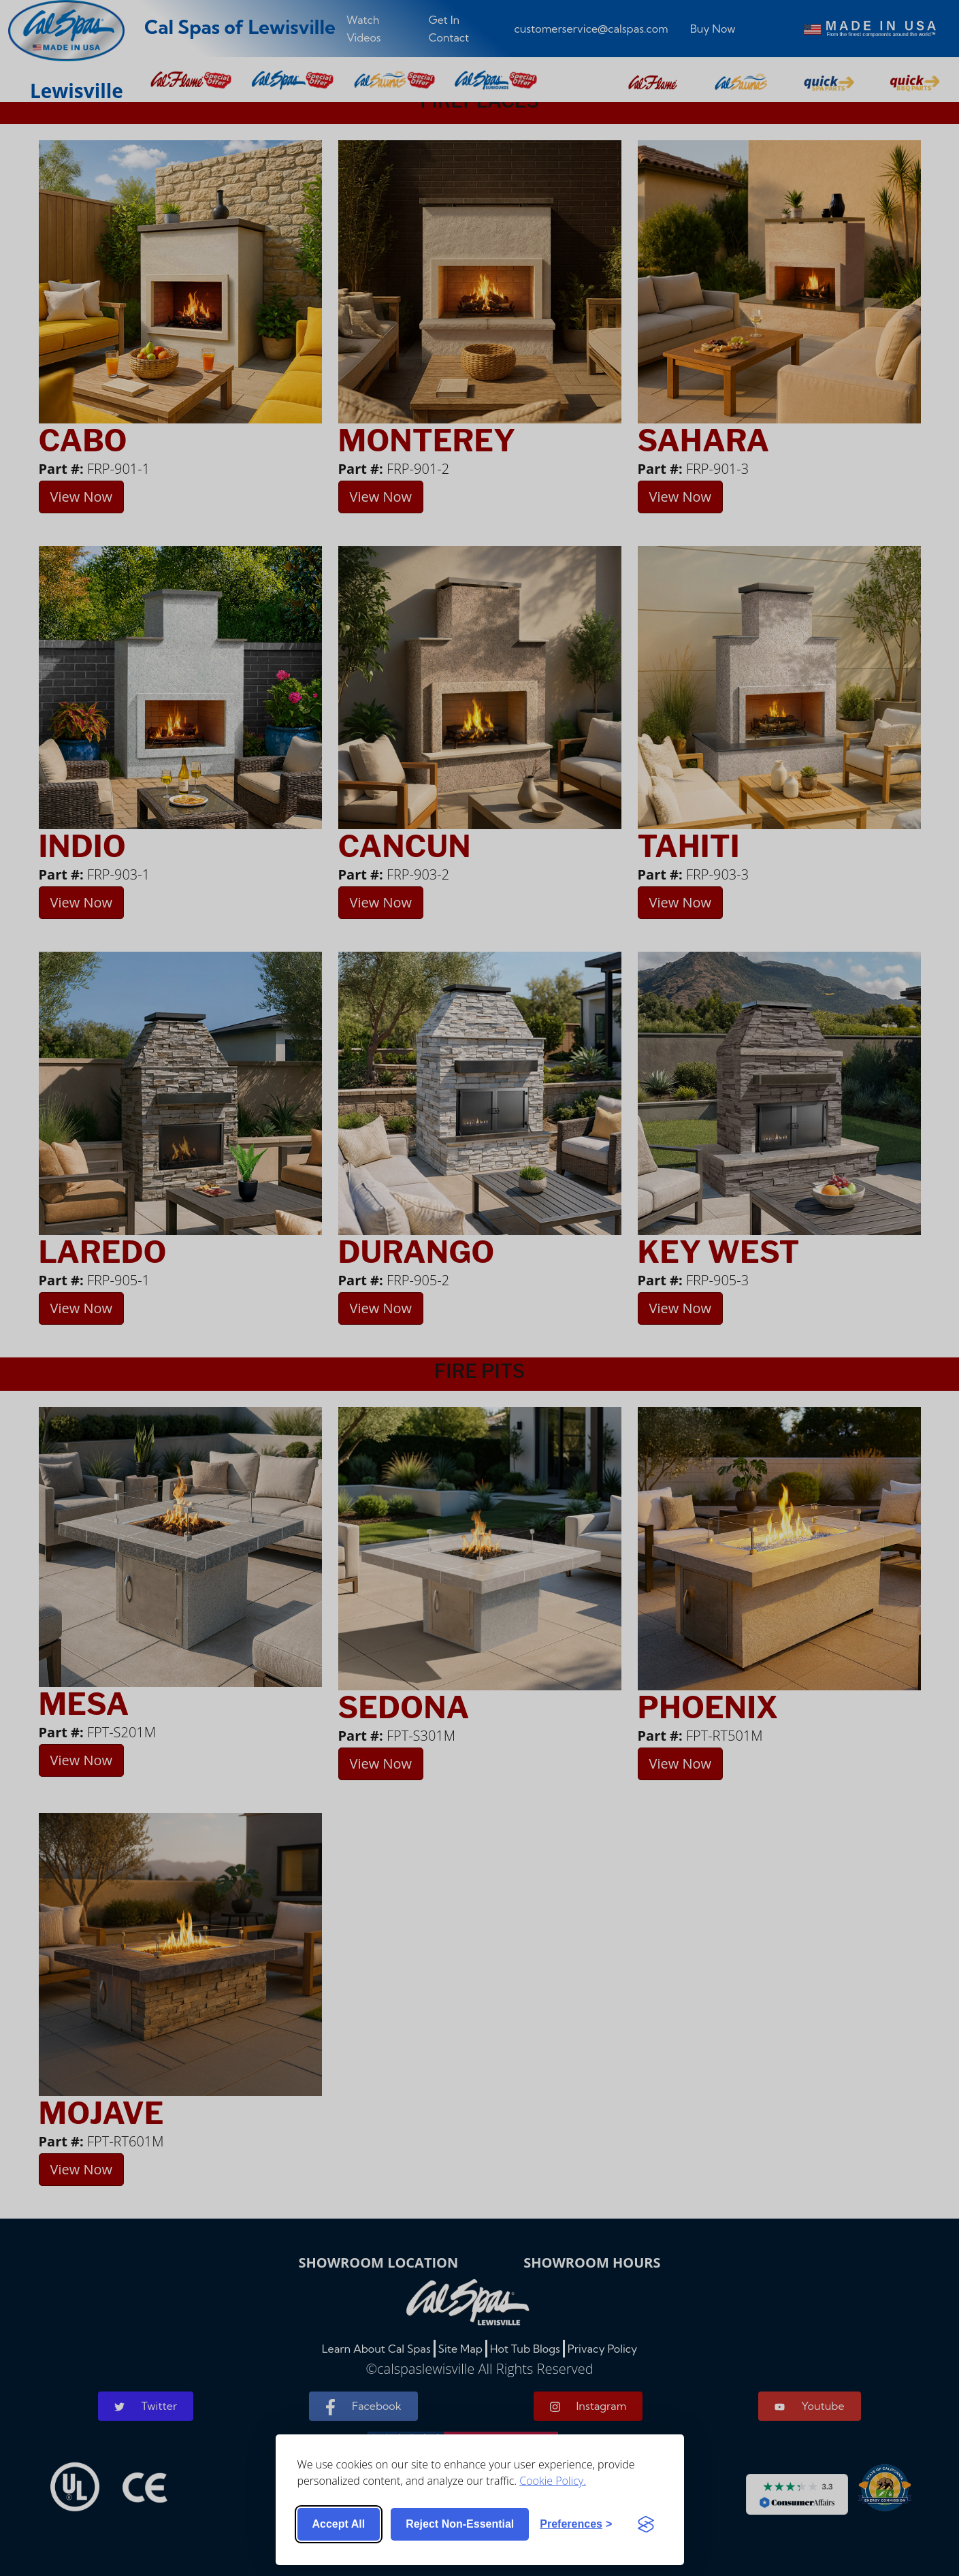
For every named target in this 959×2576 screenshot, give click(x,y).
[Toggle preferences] (576, 2524)
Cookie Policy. (552, 2480)
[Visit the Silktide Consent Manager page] (646, 2524)
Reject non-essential (460, 2524)
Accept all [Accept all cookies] (338, 2524)
